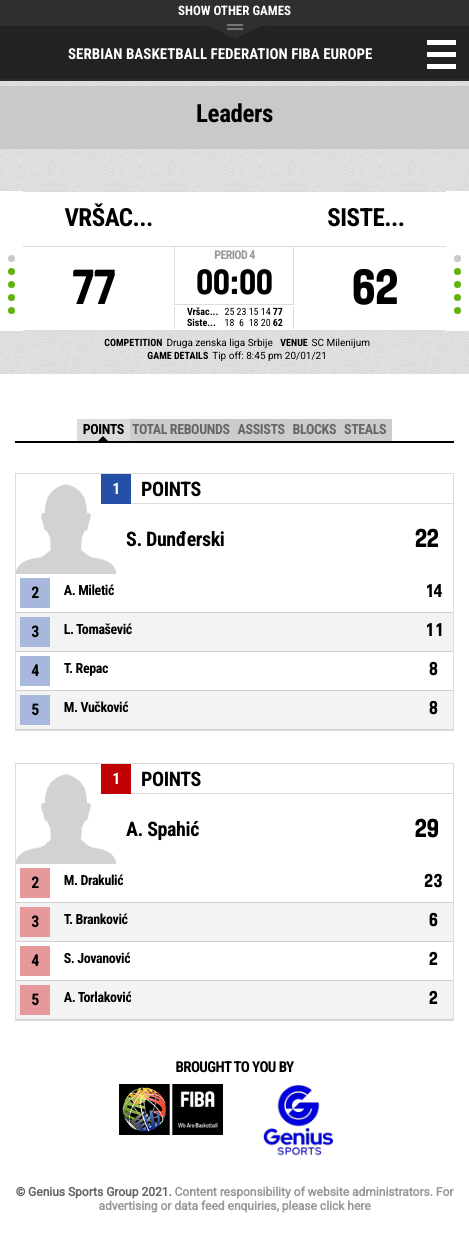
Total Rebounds (181, 430)
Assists (261, 430)
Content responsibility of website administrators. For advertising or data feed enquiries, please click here (275, 1199)
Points (103, 430)
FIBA (171, 1120)
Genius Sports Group (298, 1120)
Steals (365, 430)
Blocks (314, 430)
